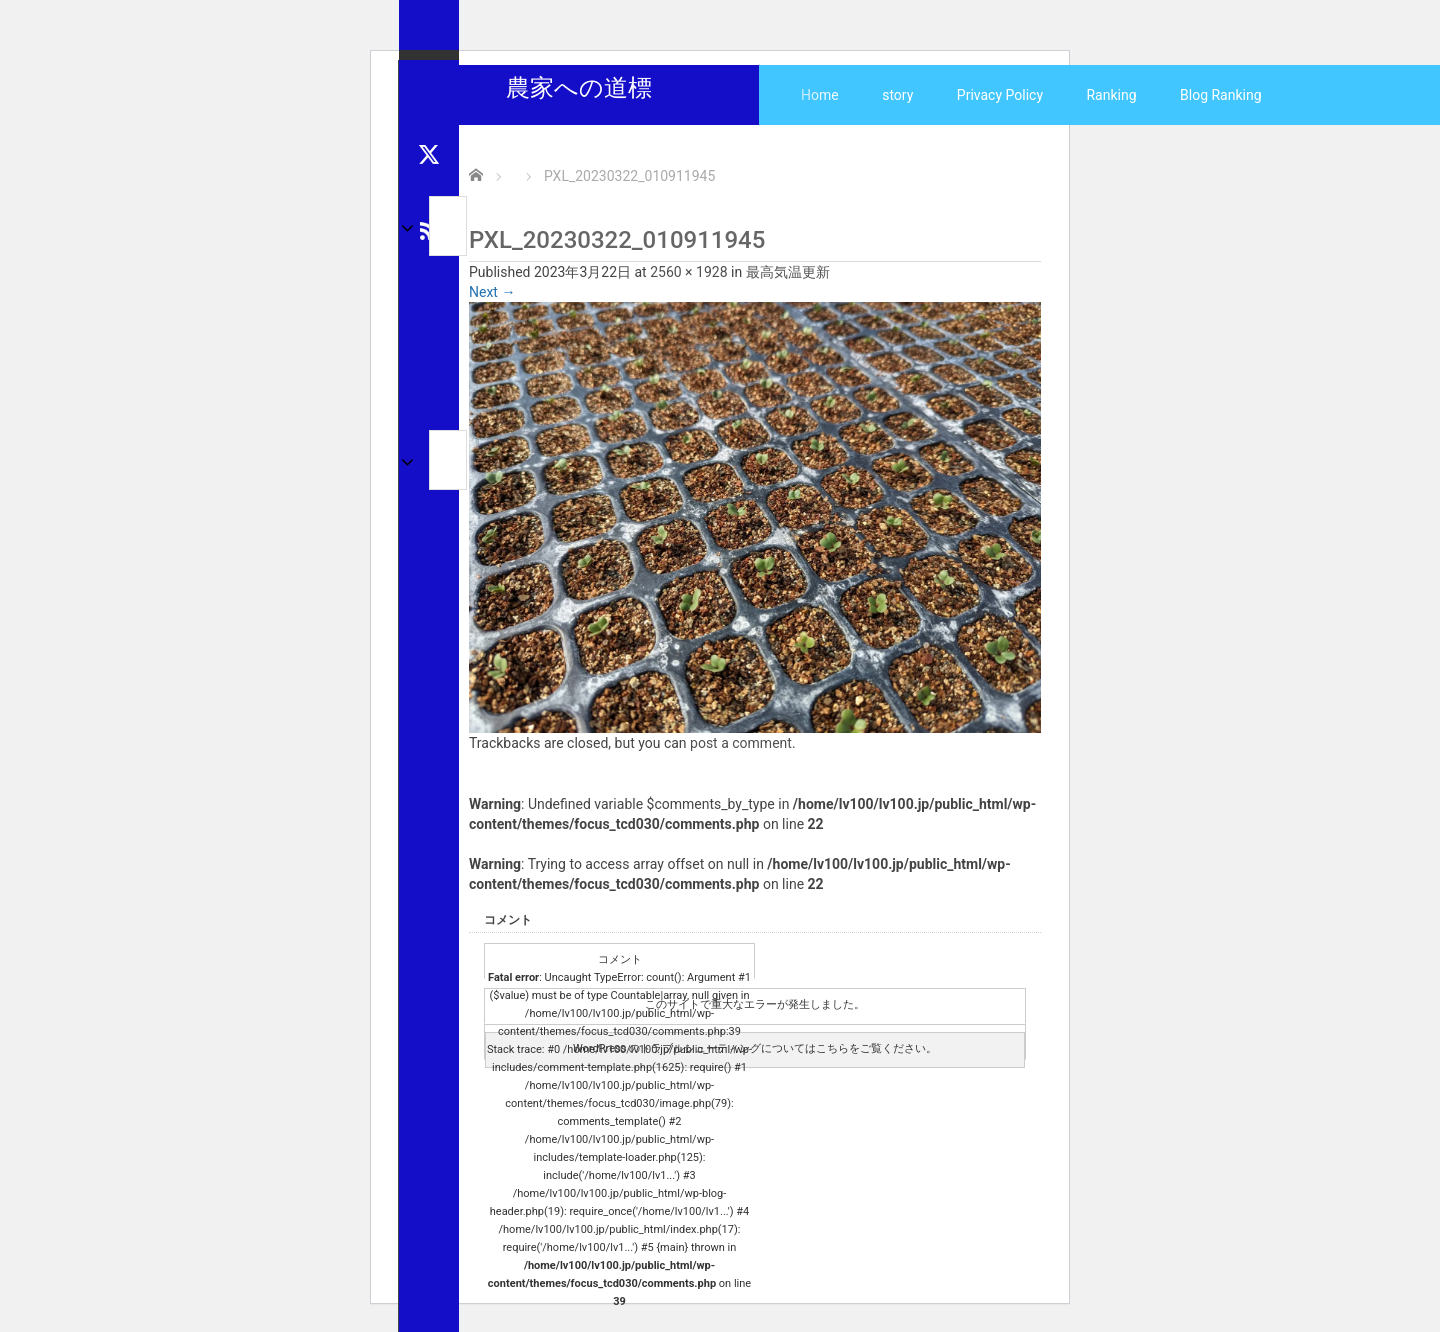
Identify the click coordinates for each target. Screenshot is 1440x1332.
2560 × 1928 (688, 272)
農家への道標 (579, 88)
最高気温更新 (788, 272)
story (897, 95)
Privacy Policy (1000, 95)
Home (820, 95)
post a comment (741, 743)
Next (492, 292)
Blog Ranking (1221, 95)
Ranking (1111, 95)
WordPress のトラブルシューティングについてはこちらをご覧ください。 (755, 1048)
